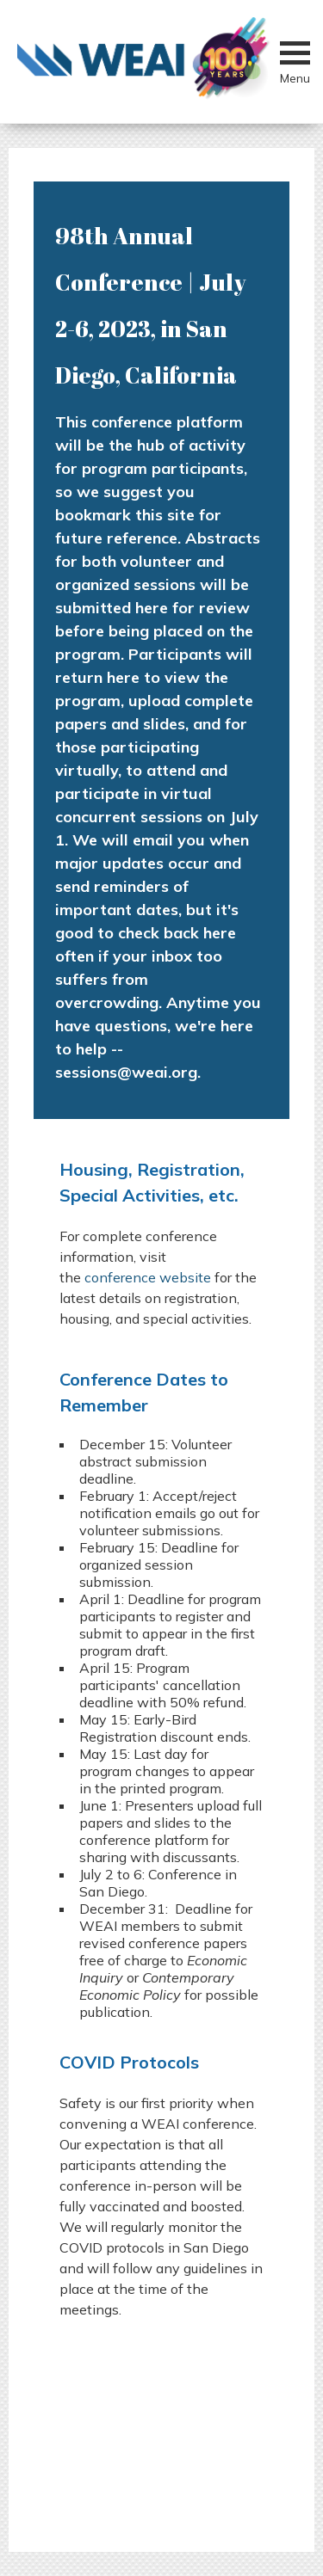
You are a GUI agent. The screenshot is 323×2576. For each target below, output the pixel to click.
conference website (147, 1277)
